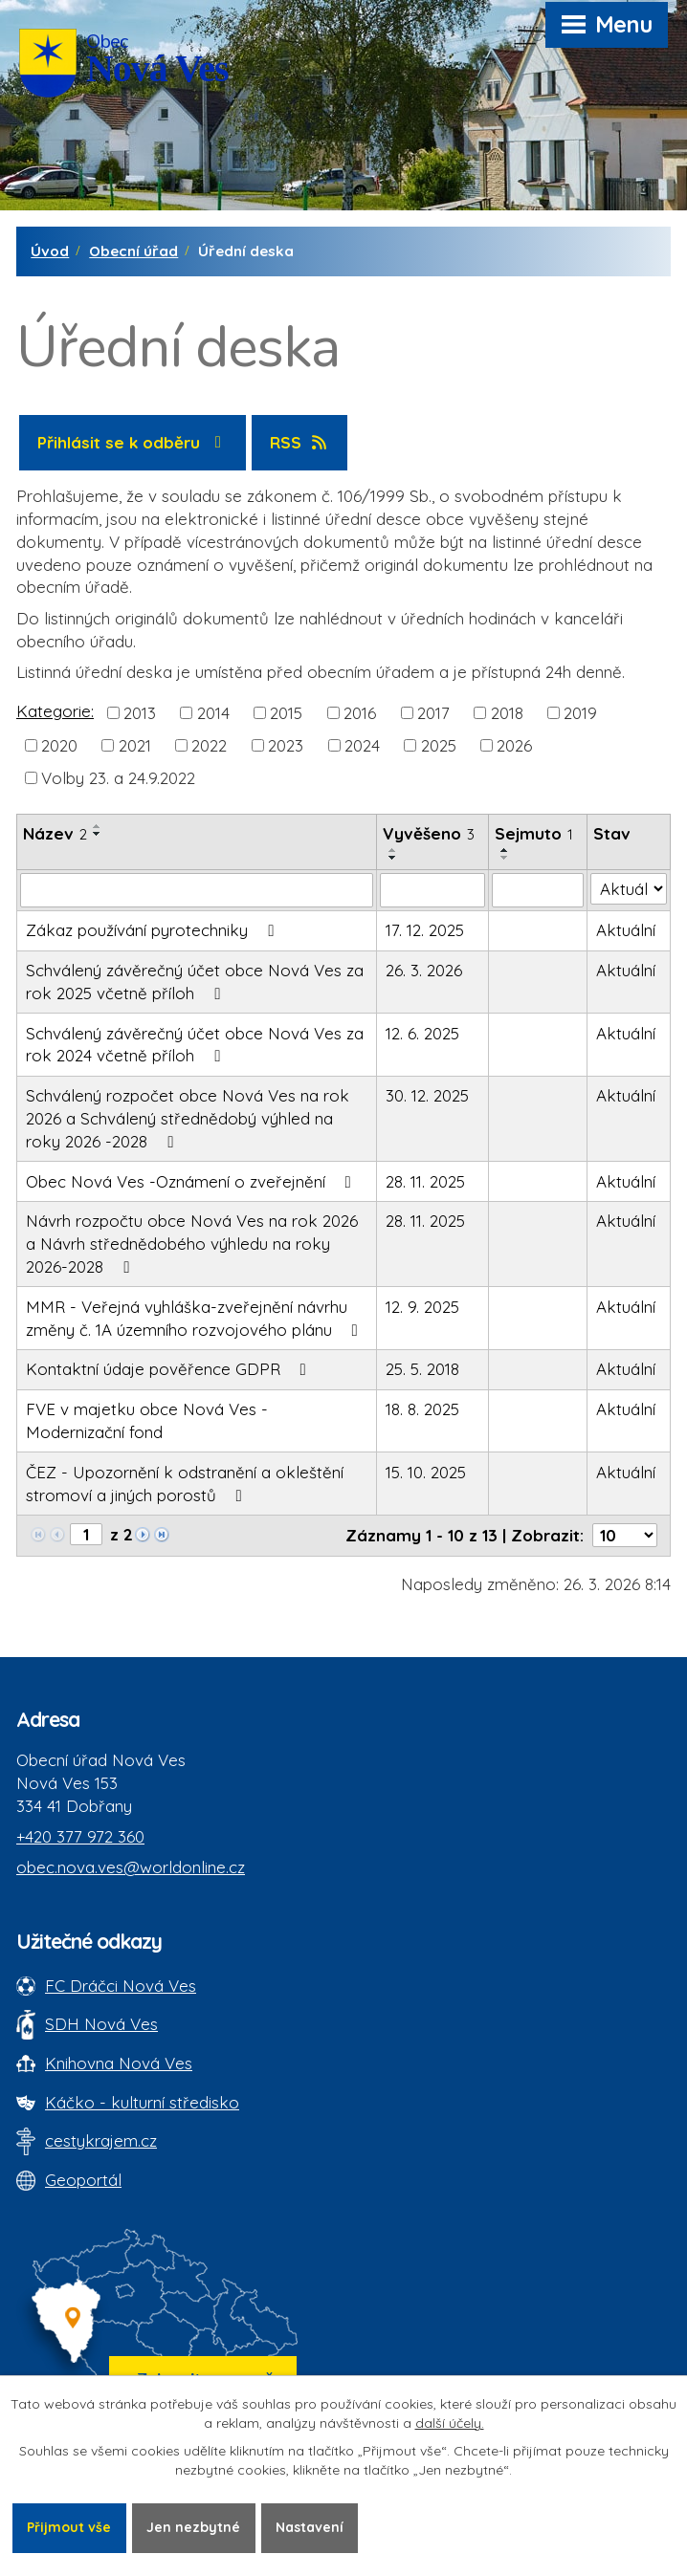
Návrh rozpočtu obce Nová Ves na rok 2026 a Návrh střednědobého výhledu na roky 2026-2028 (192, 1244)
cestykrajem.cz (101, 2140)
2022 (209, 745)
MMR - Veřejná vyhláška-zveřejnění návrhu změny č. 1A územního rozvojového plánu (196, 1318)
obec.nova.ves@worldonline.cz (130, 1867)
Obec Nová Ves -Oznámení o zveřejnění (192, 1181)
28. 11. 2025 (425, 1181)
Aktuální (625, 930)
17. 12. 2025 (425, 930)
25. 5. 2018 (422, 1369)
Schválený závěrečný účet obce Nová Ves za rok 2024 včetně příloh (195, 1044)
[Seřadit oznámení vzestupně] (97, 826)
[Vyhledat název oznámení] (196, 890)
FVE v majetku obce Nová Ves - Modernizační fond (147, 1420)
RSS (300, 442)
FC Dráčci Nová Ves (120, 1986)
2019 (580, 712)
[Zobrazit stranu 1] (86, 1534)
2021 (135, 745)
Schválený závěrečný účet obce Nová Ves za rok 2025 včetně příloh (195, 981)
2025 (438, 745)
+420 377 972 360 (80, 1836)
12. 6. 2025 (422, 1033)
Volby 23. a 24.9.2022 (118, 778)
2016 (360, 712)
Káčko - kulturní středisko (142, 2102)
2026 (514, 745)
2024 (362, 745)
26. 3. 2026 (424, 970)
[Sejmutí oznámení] (538, 890)
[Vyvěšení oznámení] (432, 890)
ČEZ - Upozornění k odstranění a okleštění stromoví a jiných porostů (185, 1483)
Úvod (50, 251)
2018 (507, 712)
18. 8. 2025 (422, 1409)
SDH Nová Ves (101, 2024)
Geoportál (83, 2180)
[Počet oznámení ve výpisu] (624, 1535)
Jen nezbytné (193, 2527)
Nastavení (310, 2527)
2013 (139, 712)
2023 (285, 745)
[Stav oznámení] (628, 889)
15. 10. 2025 (426, 1472)
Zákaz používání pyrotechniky (153, 930)
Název (55, 833)
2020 (59, 745)
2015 (286, 712)
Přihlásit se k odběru (133, 442)
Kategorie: (55, 711)
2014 (213, 712)
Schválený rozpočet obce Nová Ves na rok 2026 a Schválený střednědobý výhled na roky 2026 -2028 (187, 1118)
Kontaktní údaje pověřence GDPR (170, 1369)
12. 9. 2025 (422, 1307)
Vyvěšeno (429, 833)
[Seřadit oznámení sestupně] (97, 834)
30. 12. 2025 (427, 1095)
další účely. (449, 2423)
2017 (433, 712)
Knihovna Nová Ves (118, 2063)
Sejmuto (534, 833)
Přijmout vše (69, 2527)
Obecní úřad (133, 251)
